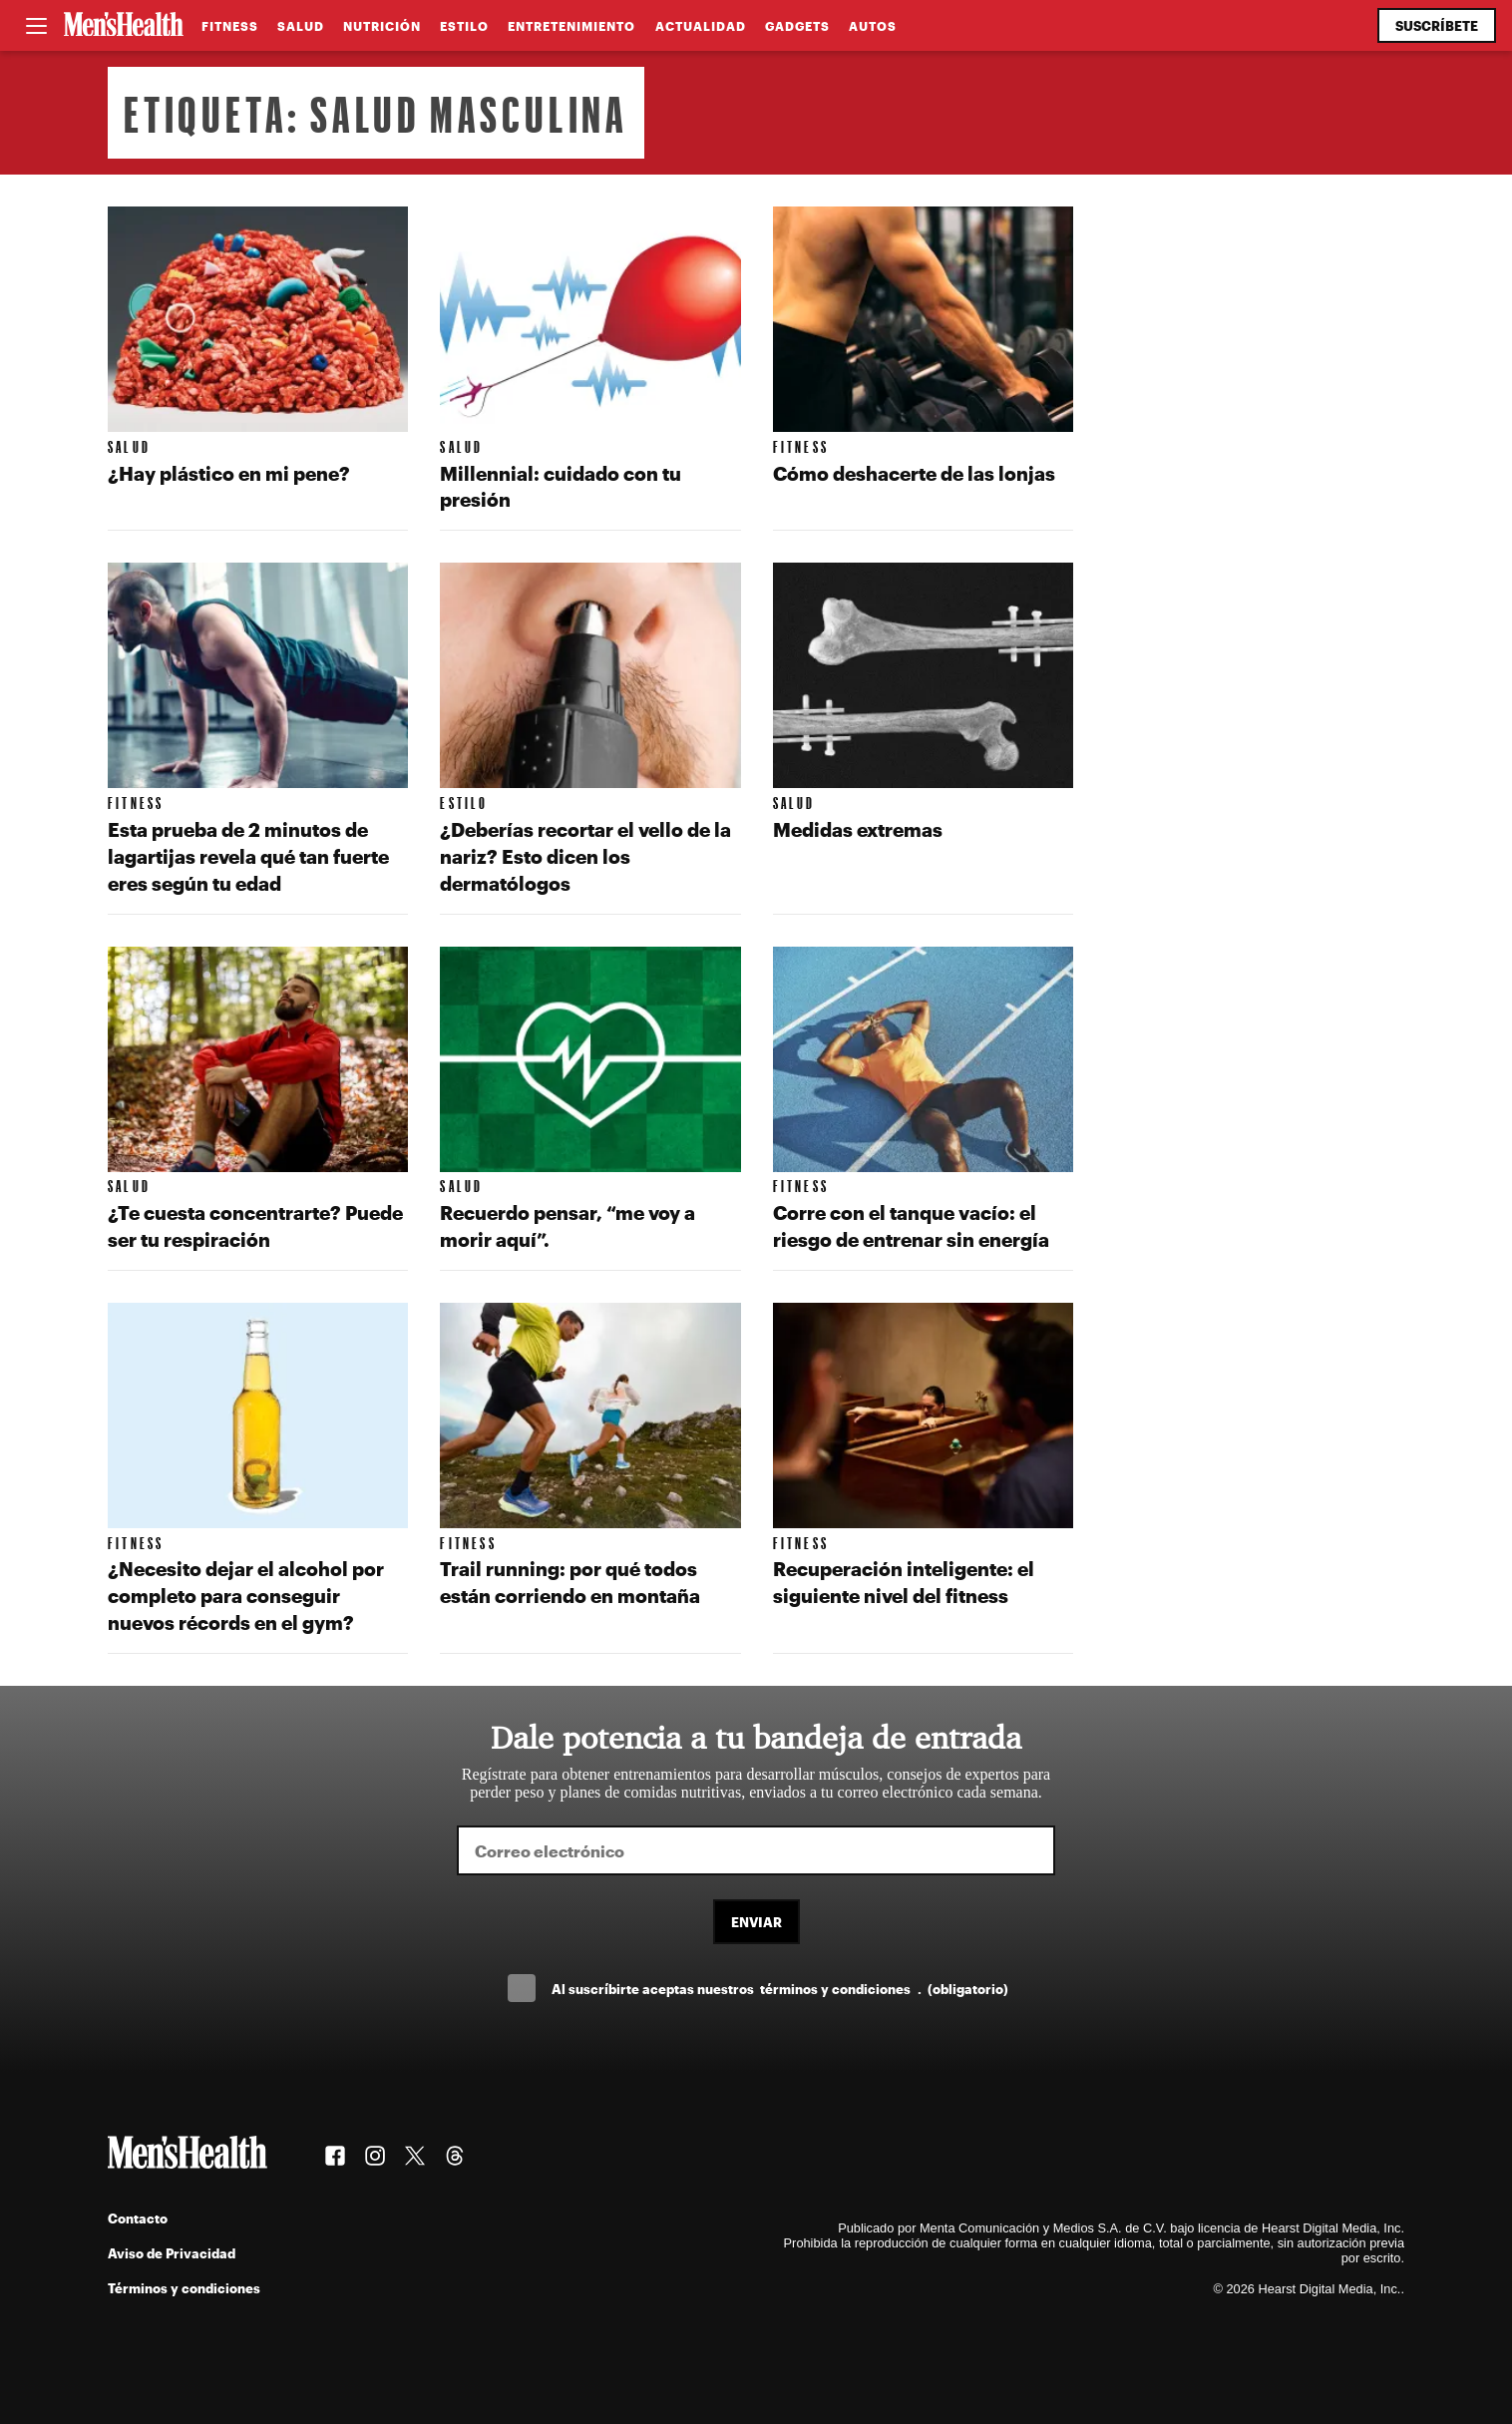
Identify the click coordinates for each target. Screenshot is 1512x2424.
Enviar (756, 1921)
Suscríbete (1436, 25)
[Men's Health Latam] (124, 26)
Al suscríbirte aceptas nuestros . (780, 1988)
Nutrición (382, 26)
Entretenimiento (571, 26)
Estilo (464, 26)
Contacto (138, 2218)
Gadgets (797, 26)
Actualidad (700, 26)
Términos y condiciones (184, 2287)
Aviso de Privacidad (171, 2252)
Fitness (229, 26)
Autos (873, 26)
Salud (300, 26)
